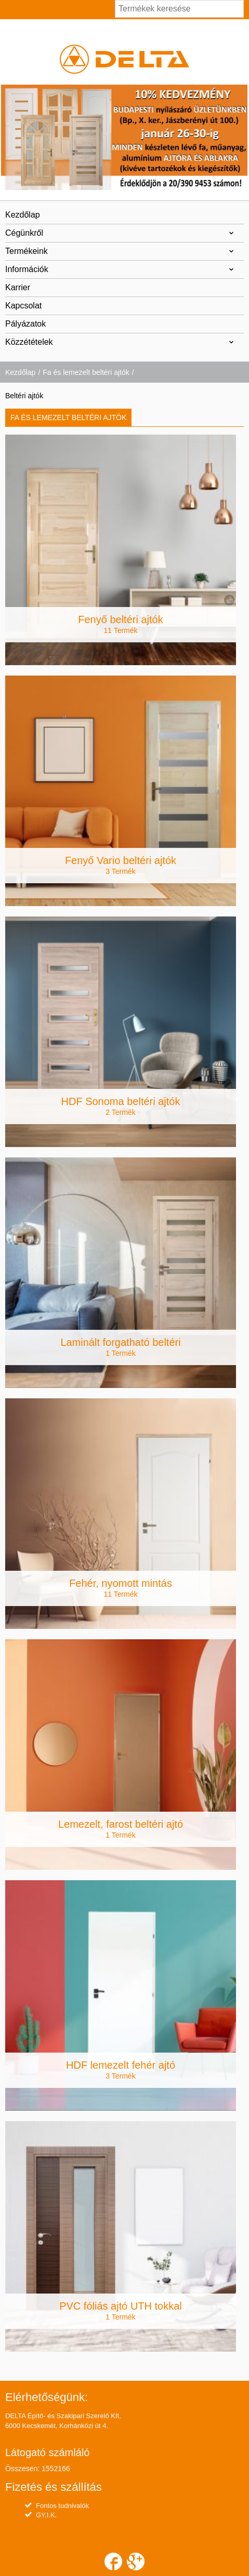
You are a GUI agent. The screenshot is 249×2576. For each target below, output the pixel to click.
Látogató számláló (47, 2452)
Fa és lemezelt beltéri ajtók (86, 372)
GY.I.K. (46, 2515)
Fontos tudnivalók (62, 2506)
